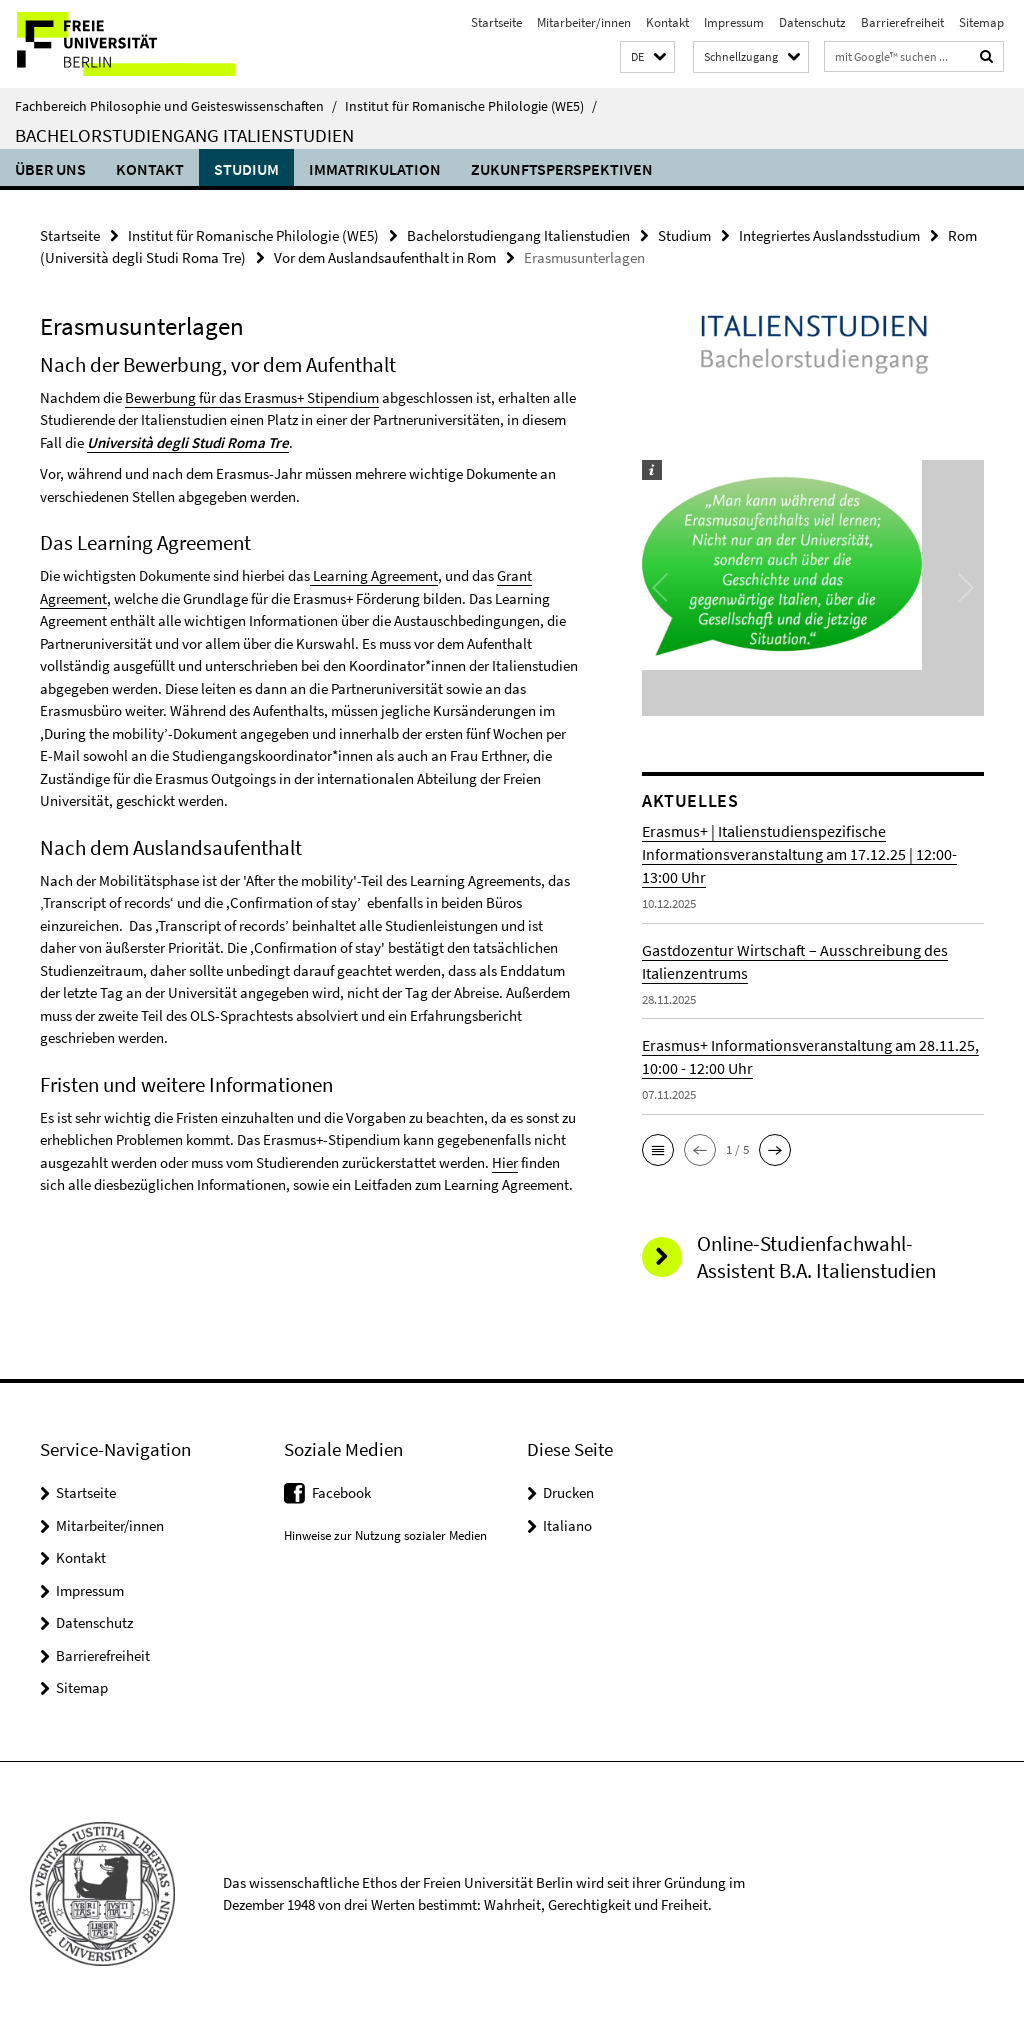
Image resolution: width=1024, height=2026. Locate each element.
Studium (246, 169)
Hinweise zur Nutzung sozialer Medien (385, 1535)
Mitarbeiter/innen (584, 22)
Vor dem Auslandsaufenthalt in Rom (385, 257)
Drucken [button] (568, 1492)
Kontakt (667, 22)
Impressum (734, 22)
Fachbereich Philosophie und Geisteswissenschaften (176, 106)
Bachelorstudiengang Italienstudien (184, 135)
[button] (647, 57)
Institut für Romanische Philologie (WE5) (471, 106)
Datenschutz (812, 22)
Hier (505, 1162)
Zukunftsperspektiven (562, 169)
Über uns (50, 169)
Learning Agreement (374, 575)
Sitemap (981, 22)
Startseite (496, 22)
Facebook (341, 1492)
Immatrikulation (375, 169)
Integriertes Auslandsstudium (829, 235)
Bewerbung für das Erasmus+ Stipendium (252, 397)
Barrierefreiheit (902, 22)
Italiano (567, 1525)
